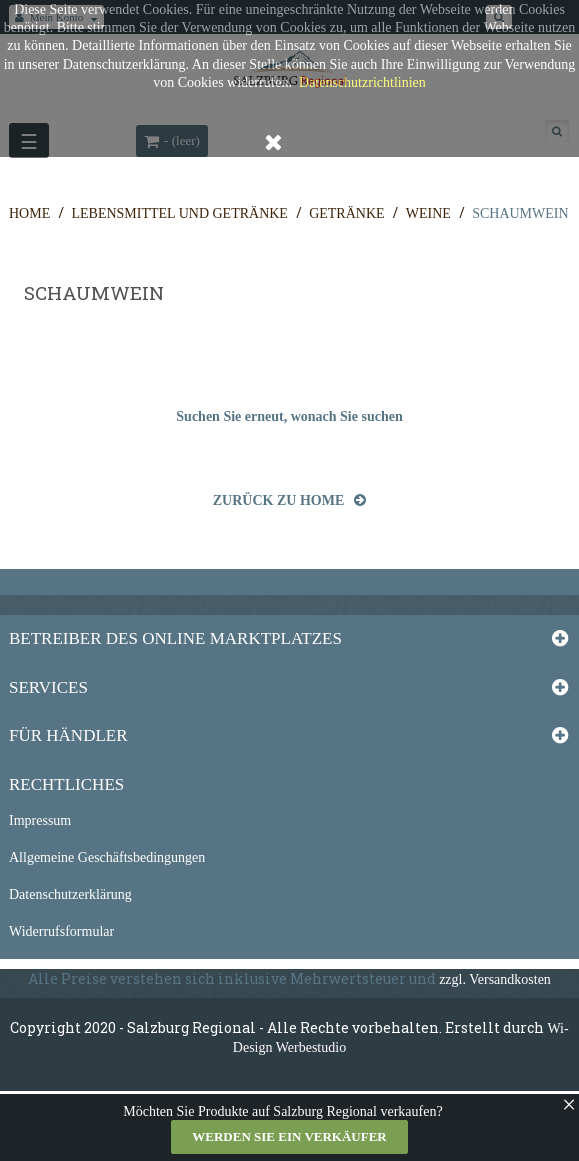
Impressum (40, 820)
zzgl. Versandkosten (495, 979)
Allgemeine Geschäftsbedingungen (107, 857)
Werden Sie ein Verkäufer (289, 1136)
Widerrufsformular (61, 931)
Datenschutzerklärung (70, 894)
